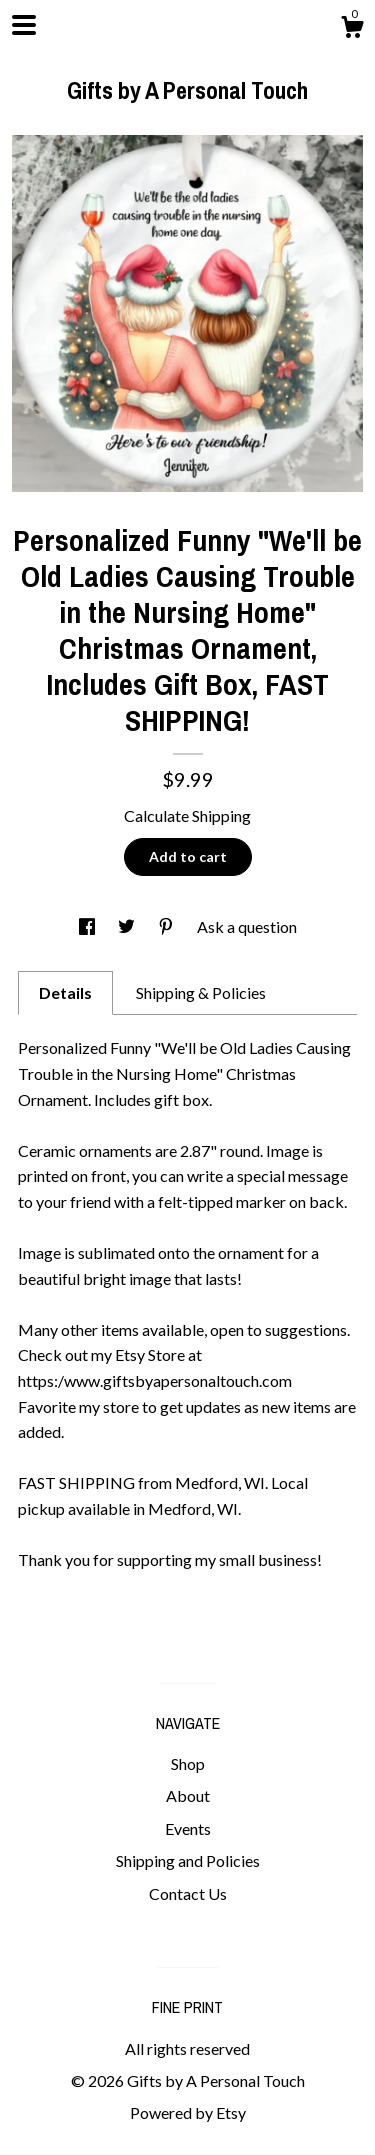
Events (188, 1828)
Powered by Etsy (188, 2112)
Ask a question (247, 926)
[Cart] (352, 30)
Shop (188, 1763)
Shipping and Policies (188, 1860)
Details (65, 992)
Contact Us (188, 1893)
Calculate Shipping (187, 815)
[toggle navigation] (24, 25)
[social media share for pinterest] (167, 926)
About (188, 1795)
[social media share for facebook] (88, 926)
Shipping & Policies (201, 992)
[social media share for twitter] (128, 926)
